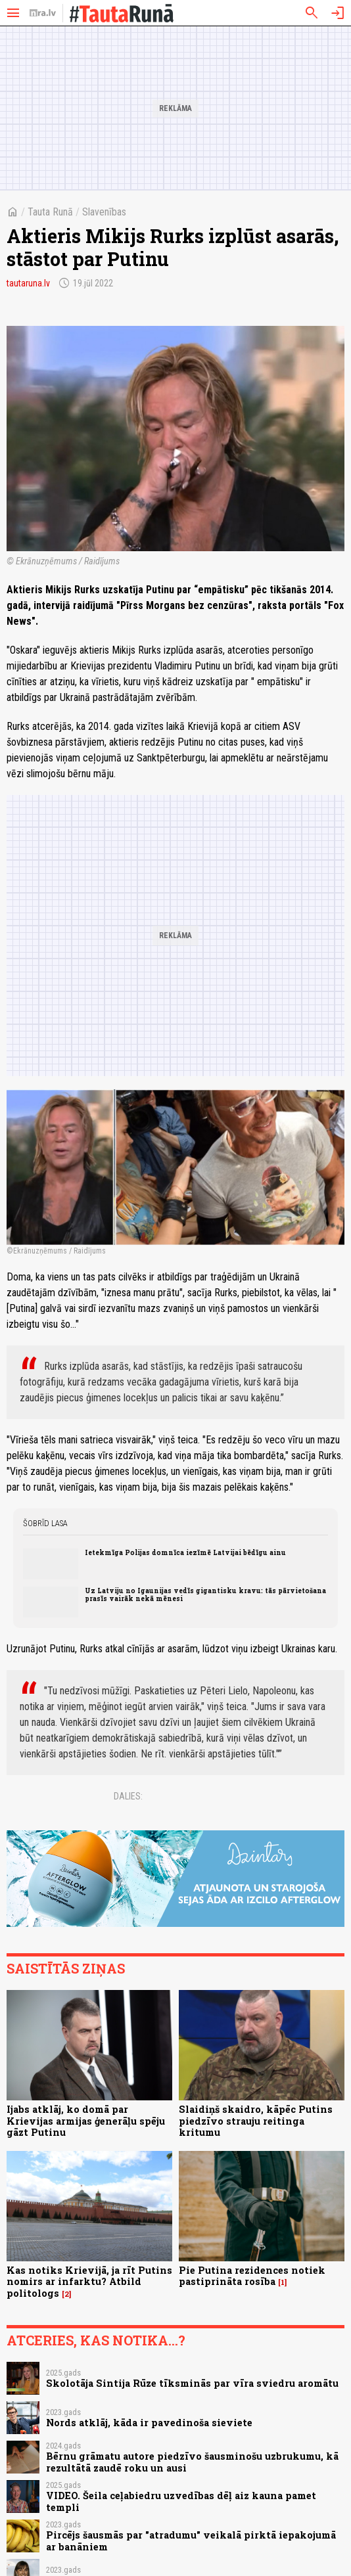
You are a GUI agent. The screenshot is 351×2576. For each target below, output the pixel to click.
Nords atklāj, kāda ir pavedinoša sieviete (149, 2422)
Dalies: (128, 1796)
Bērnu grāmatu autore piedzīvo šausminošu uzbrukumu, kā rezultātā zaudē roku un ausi (192, 2462)
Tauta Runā (50, 212)
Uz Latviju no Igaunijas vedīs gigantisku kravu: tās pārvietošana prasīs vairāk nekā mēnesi (205, 1594)
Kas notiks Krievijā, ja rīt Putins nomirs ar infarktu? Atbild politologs (89, 2281)
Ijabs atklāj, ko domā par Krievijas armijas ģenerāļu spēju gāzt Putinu (86, 2120)
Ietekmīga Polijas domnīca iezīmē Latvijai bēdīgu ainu (185, 1552)
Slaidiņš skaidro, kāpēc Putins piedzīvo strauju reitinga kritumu (256, 2120)
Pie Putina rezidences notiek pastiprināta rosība (252, 2276)
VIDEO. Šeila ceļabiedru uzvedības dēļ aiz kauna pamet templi (181, 2501)
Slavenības (104, 212)
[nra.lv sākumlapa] (43, 13)
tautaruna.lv (28, 283)
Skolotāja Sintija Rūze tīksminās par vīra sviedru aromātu (192, 2383)
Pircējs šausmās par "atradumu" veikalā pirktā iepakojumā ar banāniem (191, 2540)
